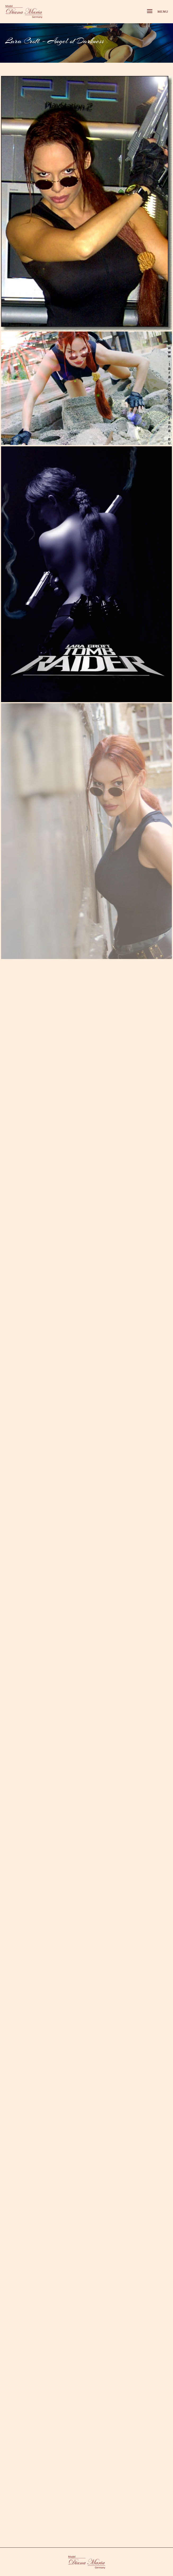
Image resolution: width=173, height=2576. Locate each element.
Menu (157, 11)
